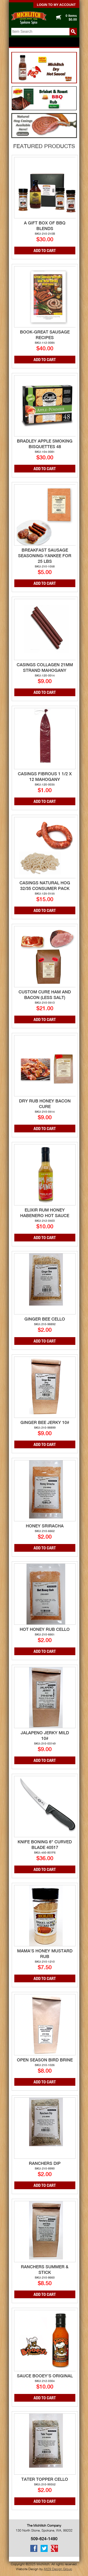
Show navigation (44, 42)
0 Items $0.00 (71, 17)
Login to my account (56, 5)
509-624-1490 (44, 2538)
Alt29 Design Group (58, 2569)
